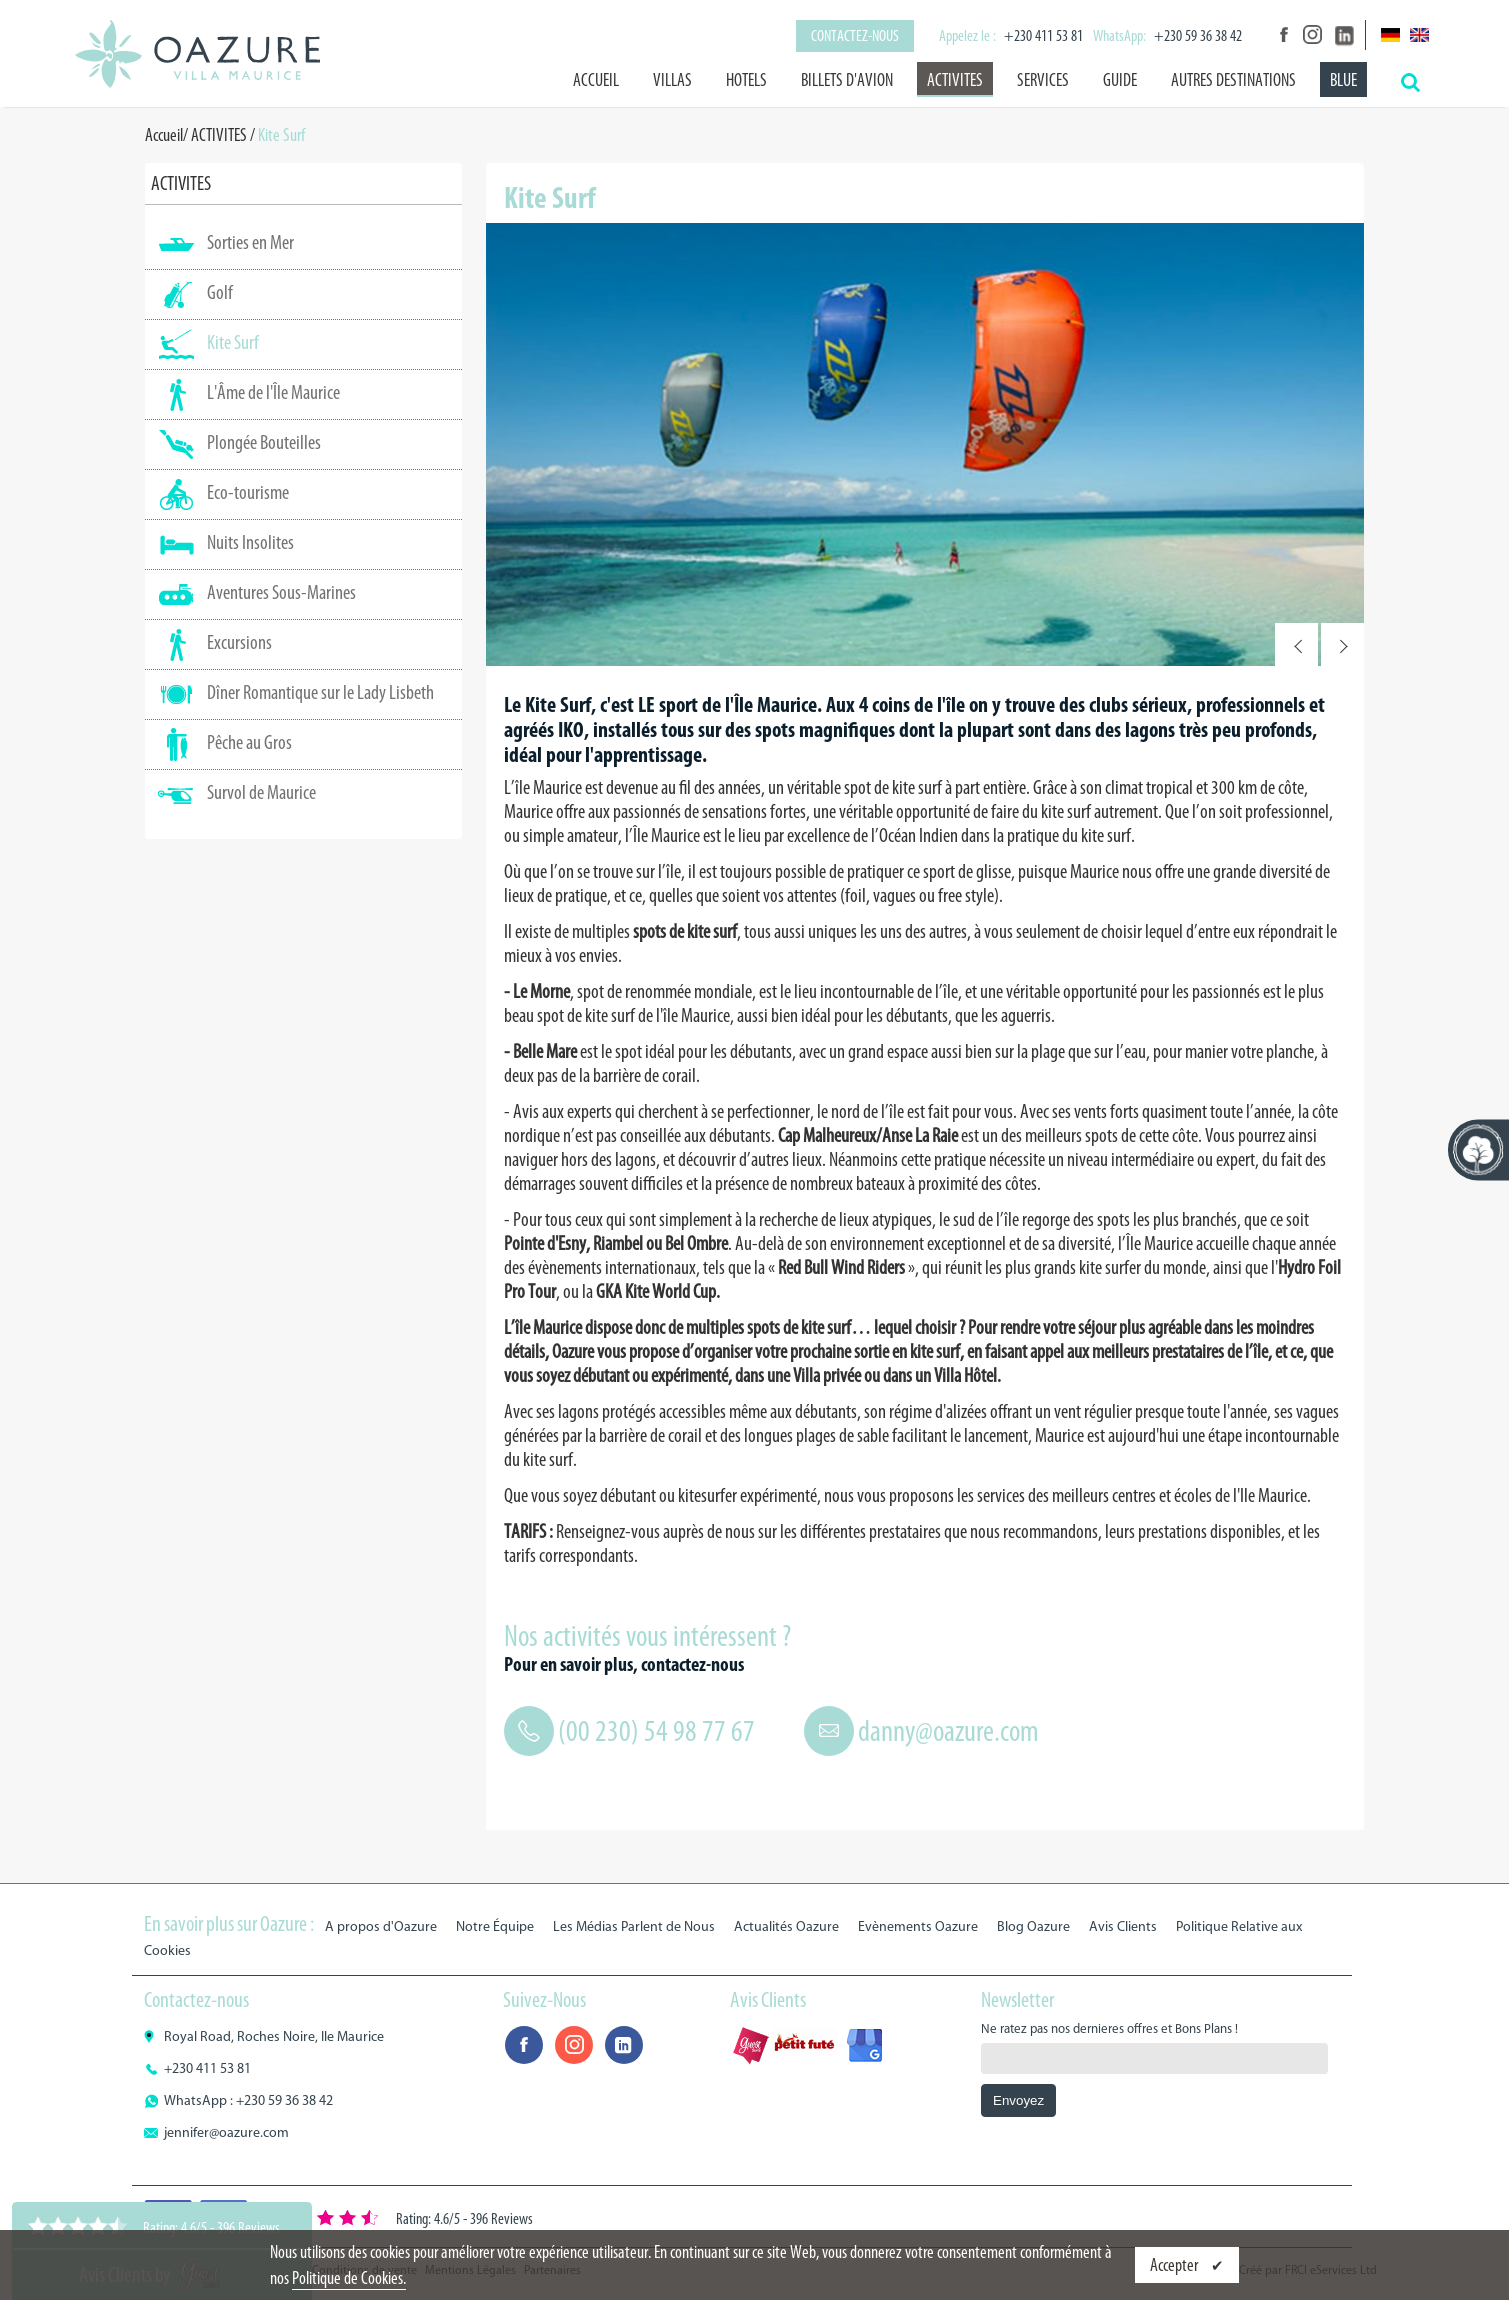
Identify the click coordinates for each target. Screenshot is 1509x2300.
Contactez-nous (855, 35)
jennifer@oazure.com (226, 2132)
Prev (1296, 644)
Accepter (1175, 2265)
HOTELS (746, 80)
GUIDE (1120, 80)
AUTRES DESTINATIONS (1233, 80)
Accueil (596, 80)
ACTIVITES (955, 80)
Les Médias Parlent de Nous (634, 1926)
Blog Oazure (1033, 1926)
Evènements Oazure (918, 1926)
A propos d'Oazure (381, 1926)
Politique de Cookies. (349, 2278)
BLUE (1343, 80)
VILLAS (672, 80)
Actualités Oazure (786, 1926)
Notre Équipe (495, 1926)
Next (1342, 644)
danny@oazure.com (948, 1731)
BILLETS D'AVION (847, 80)
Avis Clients (1123, 1926)
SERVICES (1043, 80)
